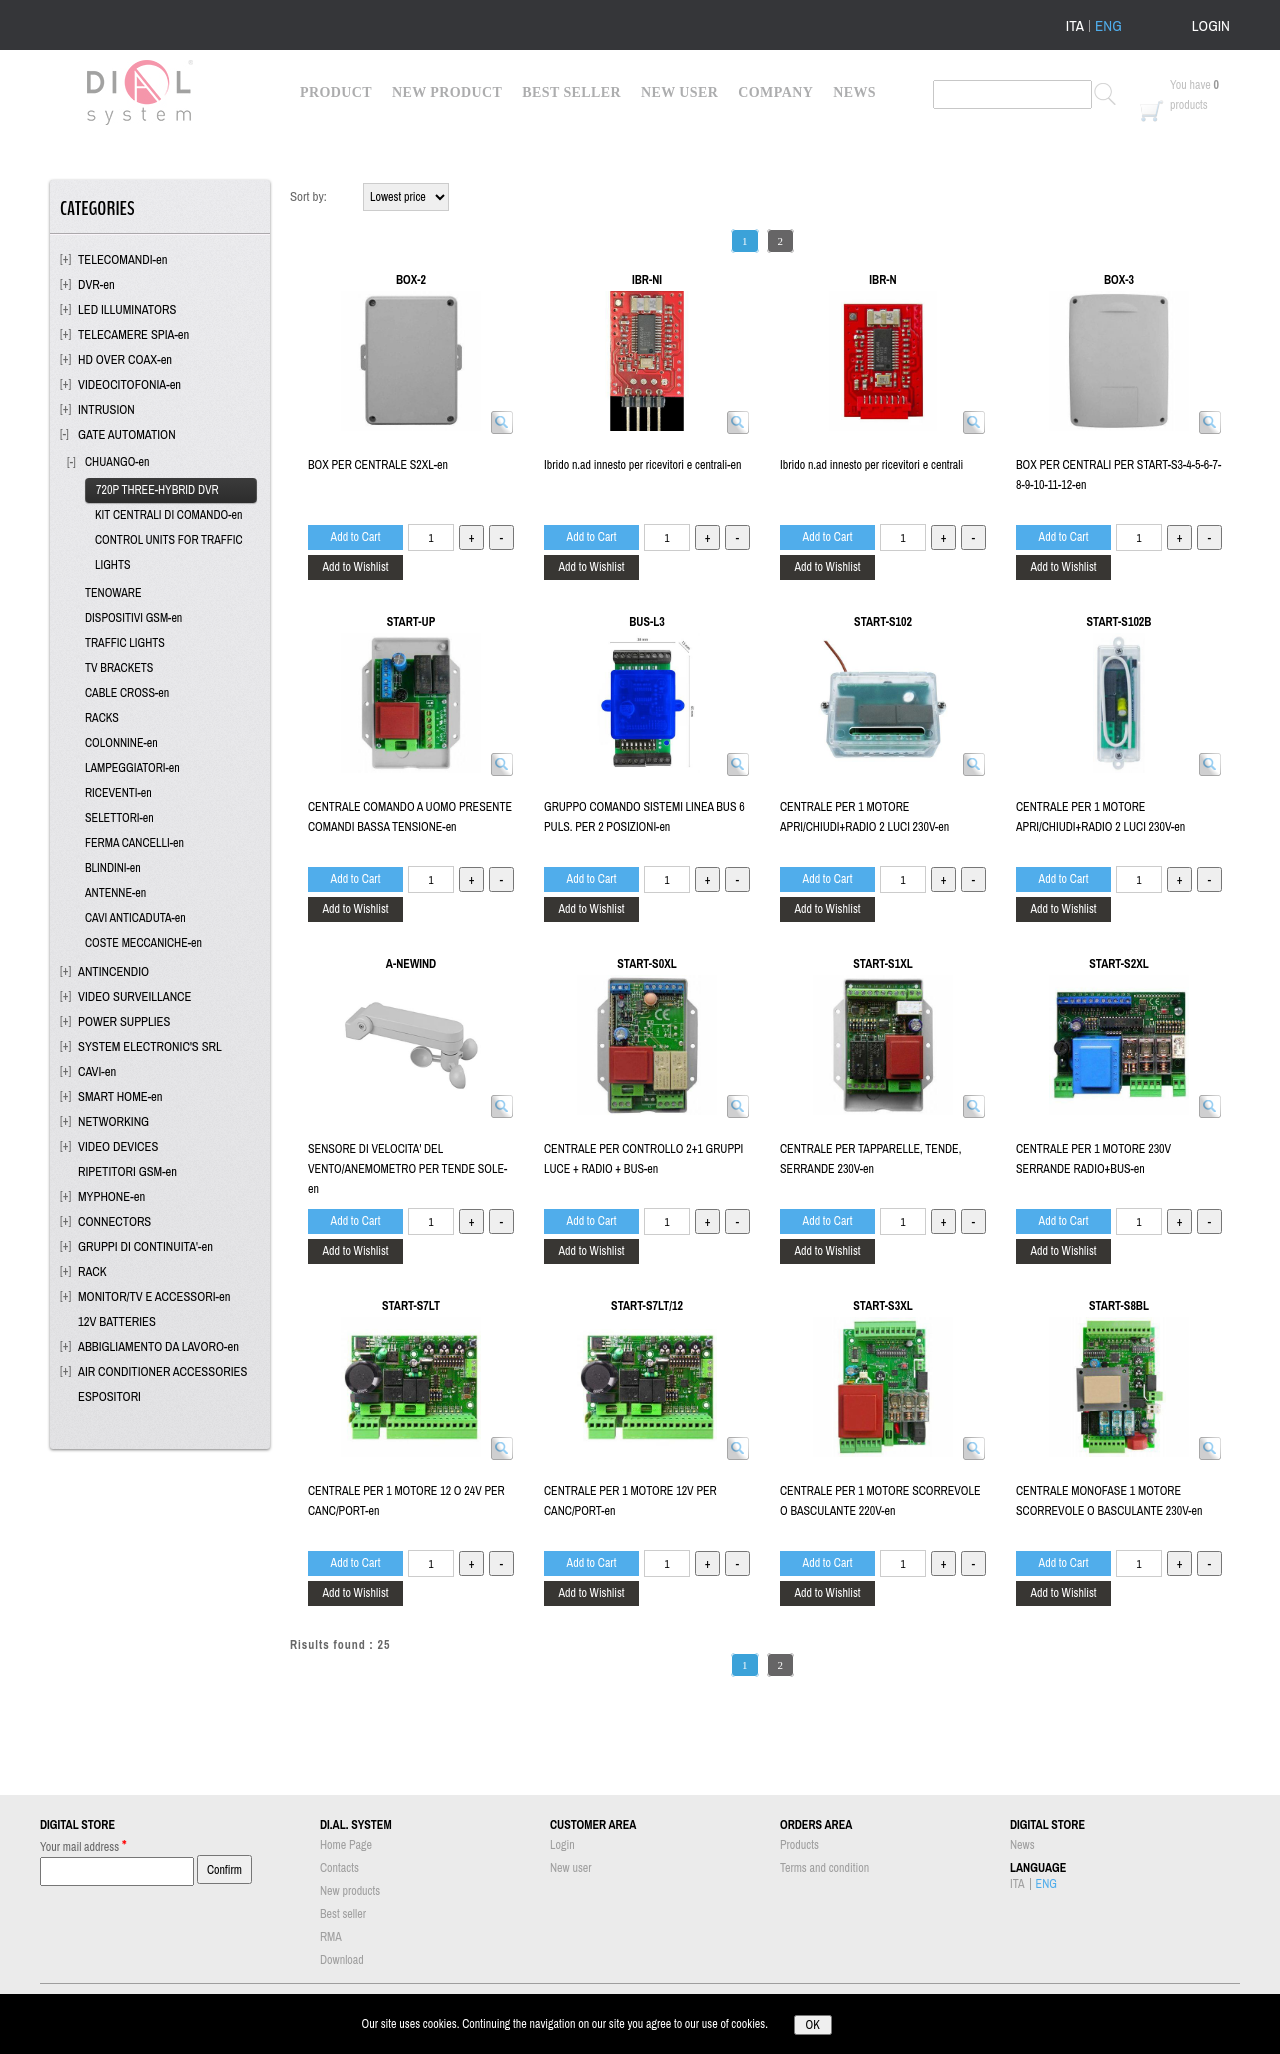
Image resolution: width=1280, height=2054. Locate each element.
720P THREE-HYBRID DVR (157, 490)
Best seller (343, 1914)
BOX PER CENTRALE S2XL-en (378, 465)
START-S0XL (646, 964)
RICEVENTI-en (118, 793)
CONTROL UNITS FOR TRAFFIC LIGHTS (169, 552)
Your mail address (83, 1845)
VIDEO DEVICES (118, 1146)
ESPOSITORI (109, 1396)
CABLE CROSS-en (127, 693)
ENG (1108, 26)
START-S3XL (882, 1306)
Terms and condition (824, 1868)
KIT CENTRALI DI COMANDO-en (168, 515)
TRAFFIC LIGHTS (125, 643)
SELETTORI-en (119, 818)
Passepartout (667, 2044)
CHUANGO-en (117, 462)
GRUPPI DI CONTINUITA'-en (145, 1246)
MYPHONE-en (111, 1196)
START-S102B (1119, 622)
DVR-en (96, 284)
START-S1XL (882, 964)
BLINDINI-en (113, 868)
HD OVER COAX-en (125, 359)
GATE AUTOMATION (127, 434)
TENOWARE (113, 593)
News (1022, 1845)
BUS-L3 (647, 622)
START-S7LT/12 (647, 1306)
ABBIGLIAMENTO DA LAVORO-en (158, 1346)
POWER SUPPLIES (124, 1021)
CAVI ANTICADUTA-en (135, 918)
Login (562, 1845)
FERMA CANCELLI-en (134, 843)
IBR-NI (647, 280)
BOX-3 (1119, 280)
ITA (1075, 26)
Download (342, 1960)
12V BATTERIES (117, 1321)
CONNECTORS (114, 1221)
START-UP (411, 622)
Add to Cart (356, 537)
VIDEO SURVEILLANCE (134, 996)
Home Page (346, 1845)
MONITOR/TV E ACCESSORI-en (154, 1296)
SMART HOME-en (120, 1096)
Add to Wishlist (355, 567)
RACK (92, 1271)
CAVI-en (97, 1071)
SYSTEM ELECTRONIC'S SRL (150, 1046)
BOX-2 (411, 280)
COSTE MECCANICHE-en (143, 943)
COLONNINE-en (121, 743)
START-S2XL (1118, 964)
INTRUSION (106, 409)
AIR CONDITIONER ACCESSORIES (162, 1371)
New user (571, 1868)
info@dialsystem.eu (954, 2003)
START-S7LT (411, 1306)
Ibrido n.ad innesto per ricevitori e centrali (871, 465)
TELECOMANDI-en (123, 259)
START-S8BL (1119, 1306)
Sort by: (308, 196)
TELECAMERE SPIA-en (133, 334)
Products (799, 1845)
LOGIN (1211, 25)
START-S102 (883, 622)
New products (350, 1891)
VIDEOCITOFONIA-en (129, 384)
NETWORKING (113, 1121)
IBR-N (882, 280)
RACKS (102, 718)
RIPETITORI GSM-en (127, 1171)
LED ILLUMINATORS (127, 309)
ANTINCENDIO (113, 971)
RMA (331, 1937)
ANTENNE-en (115, 893)
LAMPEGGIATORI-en (132, 768)
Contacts (339, 1868)
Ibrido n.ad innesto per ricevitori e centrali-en (642, 465)
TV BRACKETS (119, 668)
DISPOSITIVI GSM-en (133, 618)
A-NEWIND (411, 964)
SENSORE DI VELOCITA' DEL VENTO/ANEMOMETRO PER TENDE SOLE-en (407, 1169)
